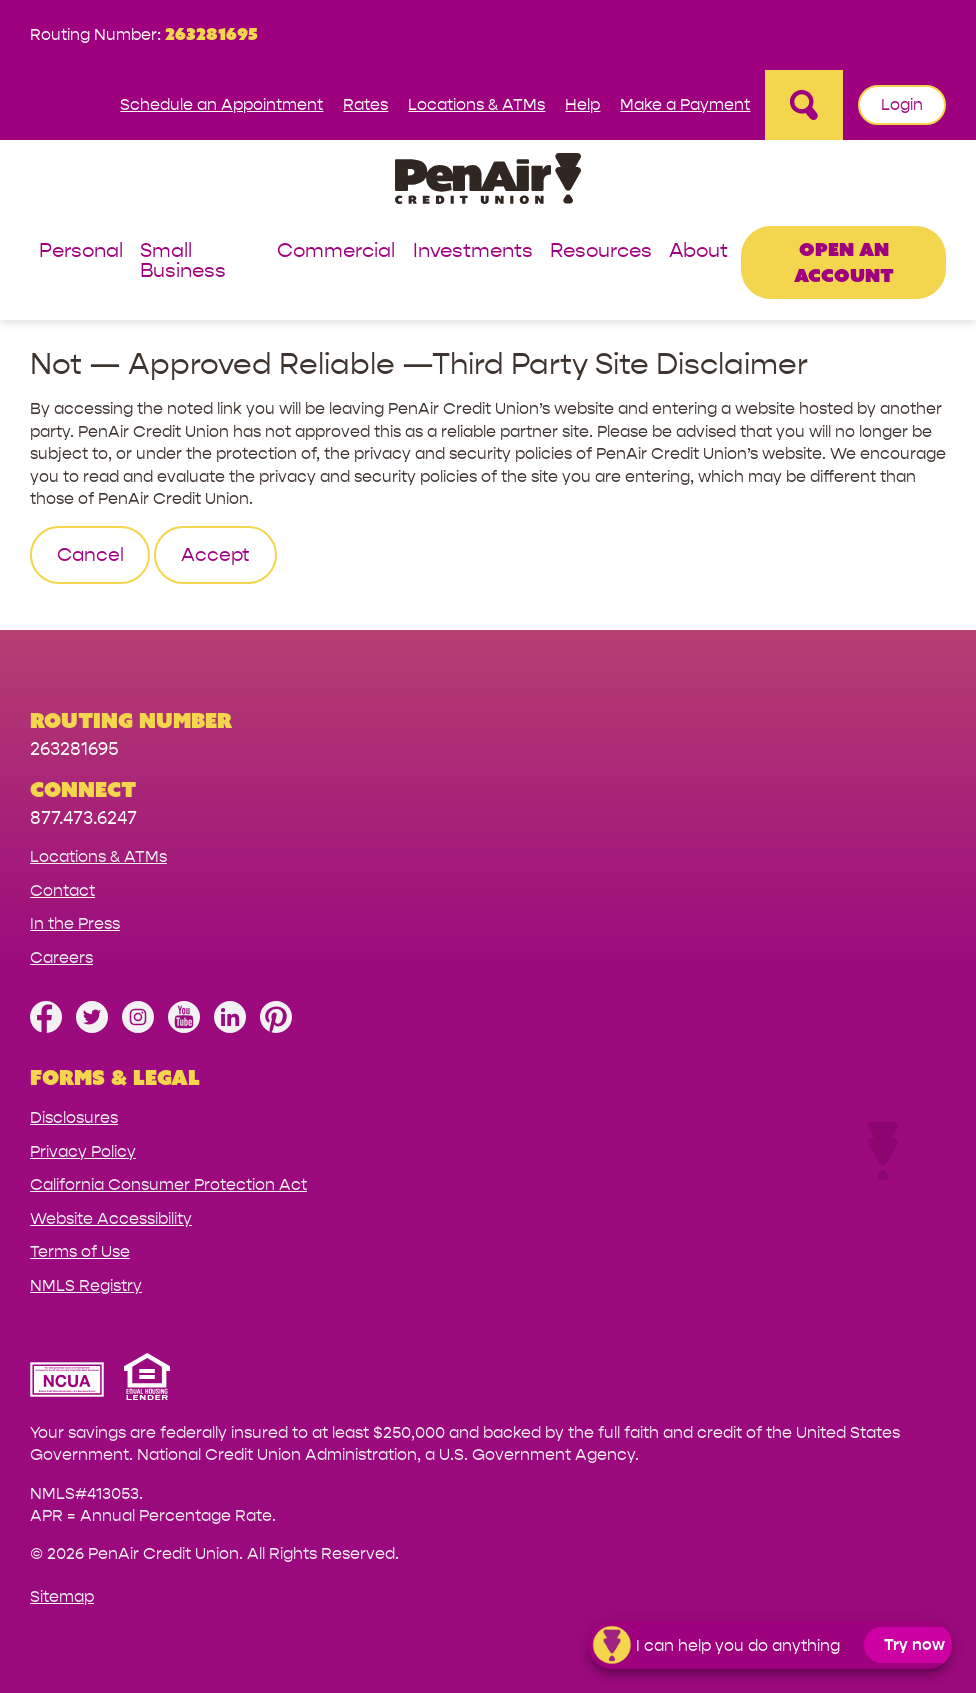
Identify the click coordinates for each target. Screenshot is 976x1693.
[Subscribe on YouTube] (184, 1027)
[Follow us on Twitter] (92, 1027)
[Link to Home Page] (488, 181)
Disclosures (74, 1117)
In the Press (75, 923)
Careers (61, 957)
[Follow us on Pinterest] (276, 1027)
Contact (62, 890)
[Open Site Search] (804, 105)
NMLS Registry (86, 1285)
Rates (365, 104)
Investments (473, 251)
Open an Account (844, 261)
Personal (81, 251)
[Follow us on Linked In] (230, 1027)
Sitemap (62, 1596)
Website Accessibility (111, 1218)
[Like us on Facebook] (46, 1027)
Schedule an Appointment (221, 104)
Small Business (183, 261)
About (698, 251)
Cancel (90, 555)
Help (582, 104)
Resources (601, 251)
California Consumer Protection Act (168, 1184)
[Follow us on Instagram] (138, 1027)
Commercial (336, 251)
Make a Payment (685, 104)
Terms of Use (80, 1251)
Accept (215, 555)
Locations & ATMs (476, 104)
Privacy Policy (83, 1151)
